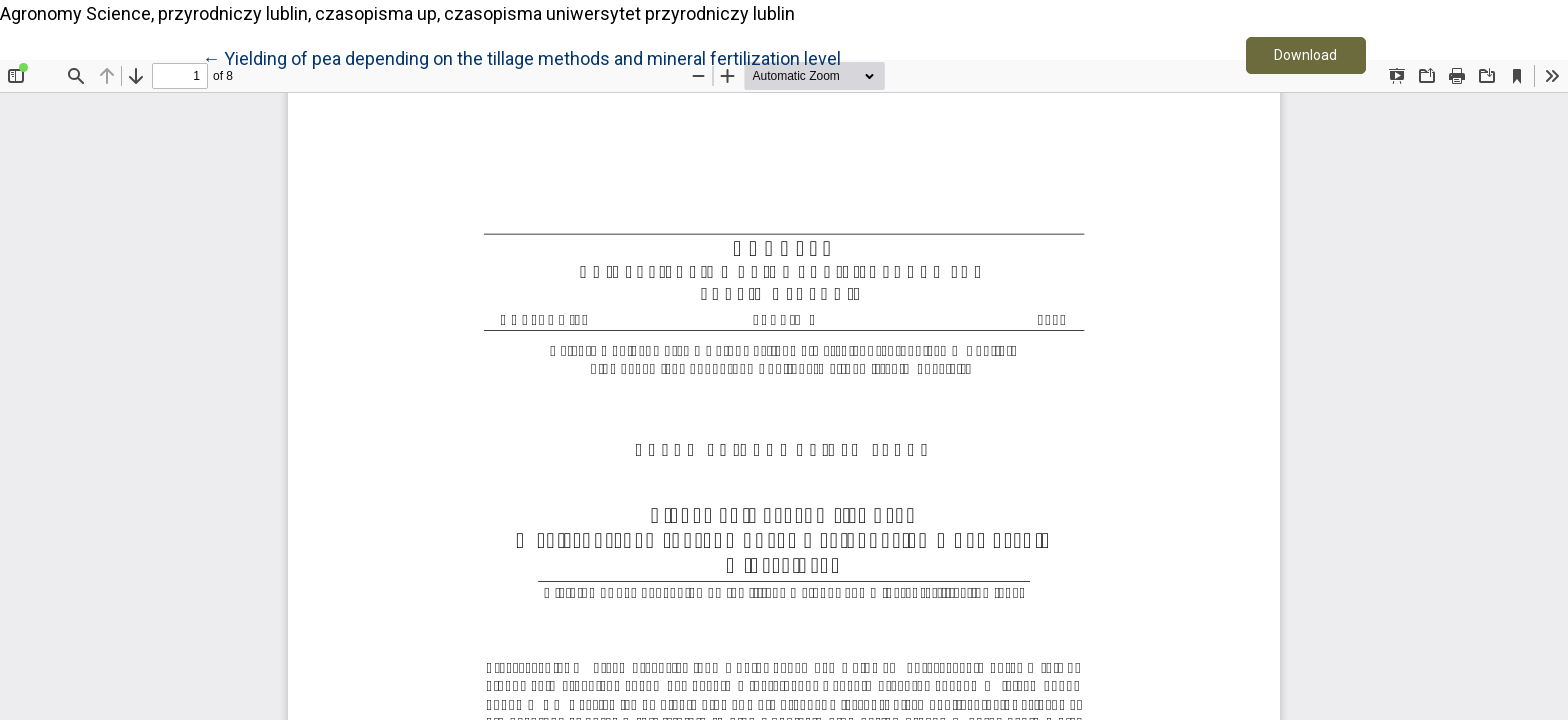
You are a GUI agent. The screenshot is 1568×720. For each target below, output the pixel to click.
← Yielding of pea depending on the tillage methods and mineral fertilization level (521, 57)
